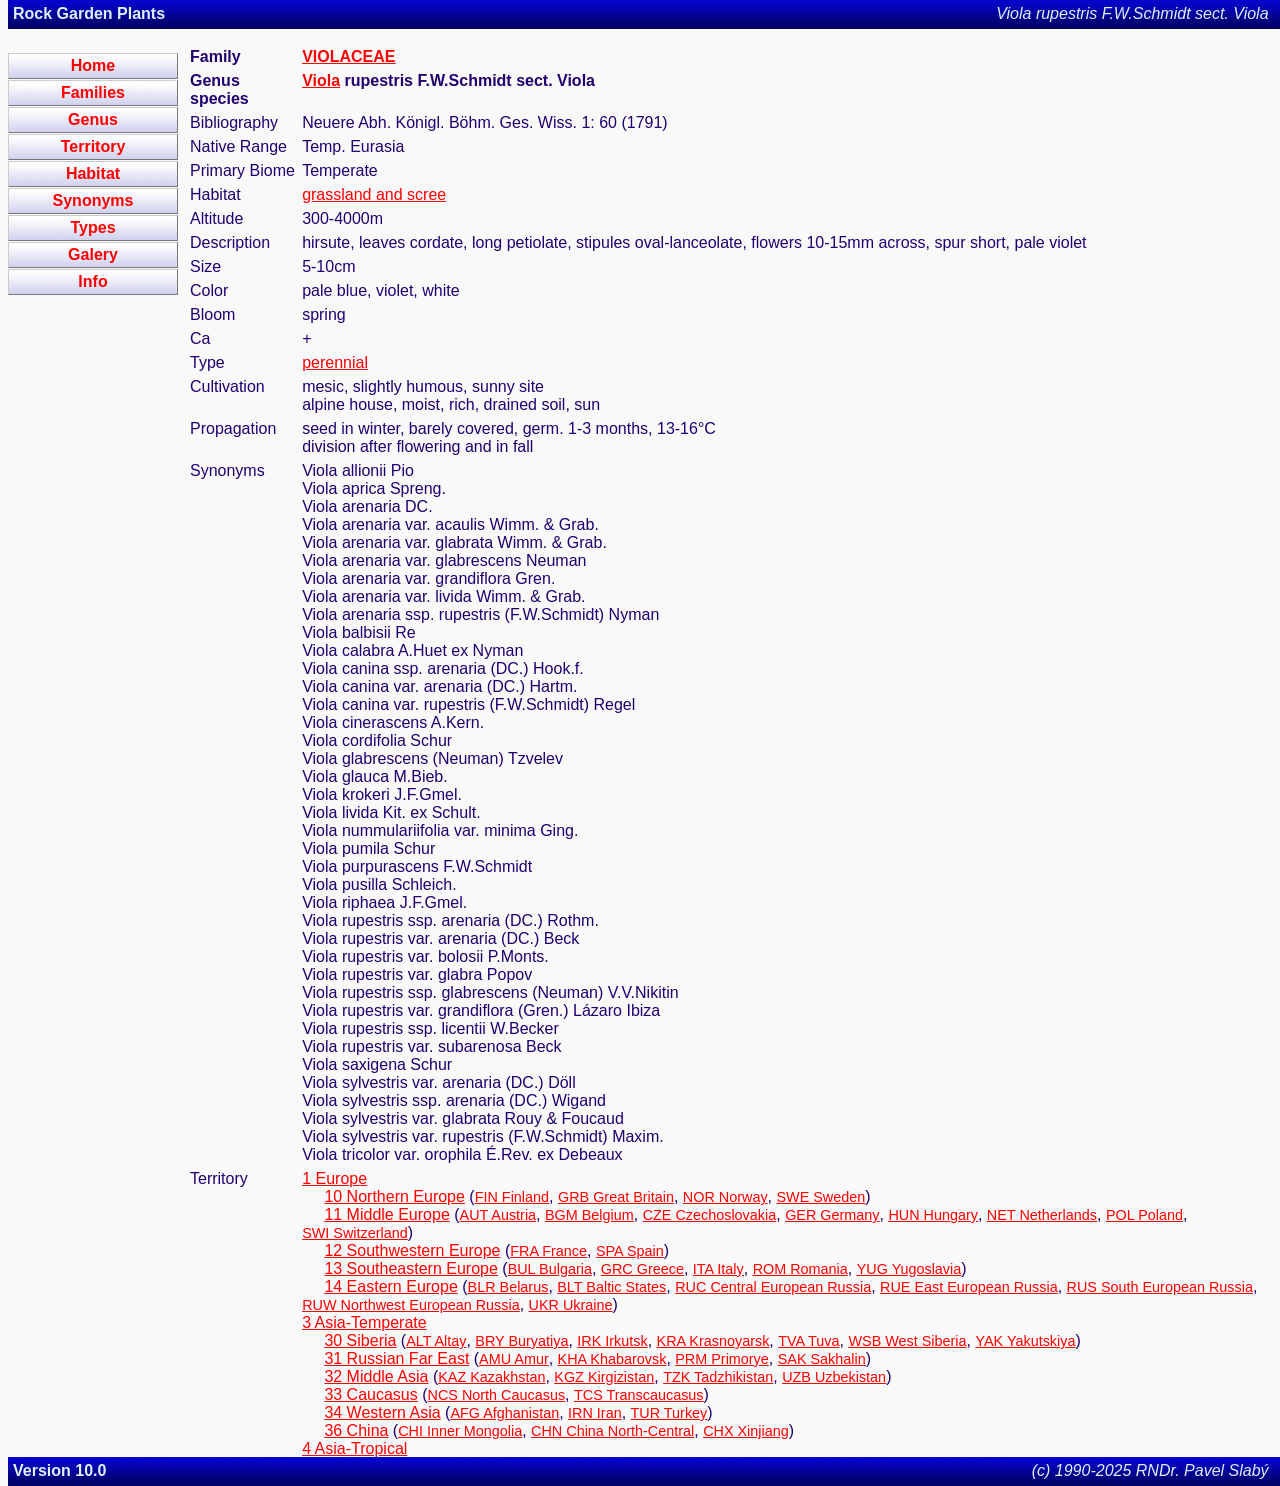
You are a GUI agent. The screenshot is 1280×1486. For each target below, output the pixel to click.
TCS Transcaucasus (639, 1395)
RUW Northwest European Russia (411, 1305)
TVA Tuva (808, 1341)
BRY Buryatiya (521, 1341)
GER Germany (832, 1215)
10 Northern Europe (394, 1196)
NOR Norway (725, 1197)
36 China (356, 1430)
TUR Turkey (669, 1413)
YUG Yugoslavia (909, 1269)
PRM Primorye (722, 1359)
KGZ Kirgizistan (604, 1377)
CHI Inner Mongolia (460, 1431)
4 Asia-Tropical (354, 1448)
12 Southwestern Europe (412, 1250)
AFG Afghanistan (504, 1413)
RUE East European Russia (969, 1287)
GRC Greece (642, 1269)
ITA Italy (718, 1269)
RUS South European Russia (1160, 1287)
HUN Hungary (933, 1215)
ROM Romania (800, 1269)
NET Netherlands (1042, 1215)
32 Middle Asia (376, 1376)
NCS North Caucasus (497, 1395)
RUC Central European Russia (773, 1287)
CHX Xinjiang (746, 1431)
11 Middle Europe (386, 1214)
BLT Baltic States (611, 1287)
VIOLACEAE (348, 56)
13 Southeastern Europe (410, 1268)
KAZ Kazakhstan (491, 1377)
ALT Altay (436, 1341)
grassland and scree (374, 194)
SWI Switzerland (355, 1233)
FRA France (548, 1251)
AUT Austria (498, 1215)
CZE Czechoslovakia (710, 1215)
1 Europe (334, 1178)
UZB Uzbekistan (834, 1377)
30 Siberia (360, 1340)
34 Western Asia (382, 1412)
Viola (321, 80)
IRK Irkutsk (612, 1341)
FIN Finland (512, 1197)
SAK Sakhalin (822, 1359)
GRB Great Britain (616, 1197)
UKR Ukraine (571, 1305)
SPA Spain (630, 1251)
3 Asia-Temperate (364, 1322)
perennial (335, 362)
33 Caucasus (370, 1394)
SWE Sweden (820, 1197)
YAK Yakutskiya (1025, 1341)
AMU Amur (514, 1359)
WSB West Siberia (907, 1341)
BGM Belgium (589, 1215)
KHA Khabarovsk (612, 1359)
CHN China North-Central (612, 1431)
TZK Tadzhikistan (718, 1377)
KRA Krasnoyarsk (713, 1341)
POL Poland (1144, 1215)
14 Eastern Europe (390, 1286)
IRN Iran (595, 1413)
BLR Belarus (508, 1287)
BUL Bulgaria (550, 1269)
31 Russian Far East (396, 1358)
